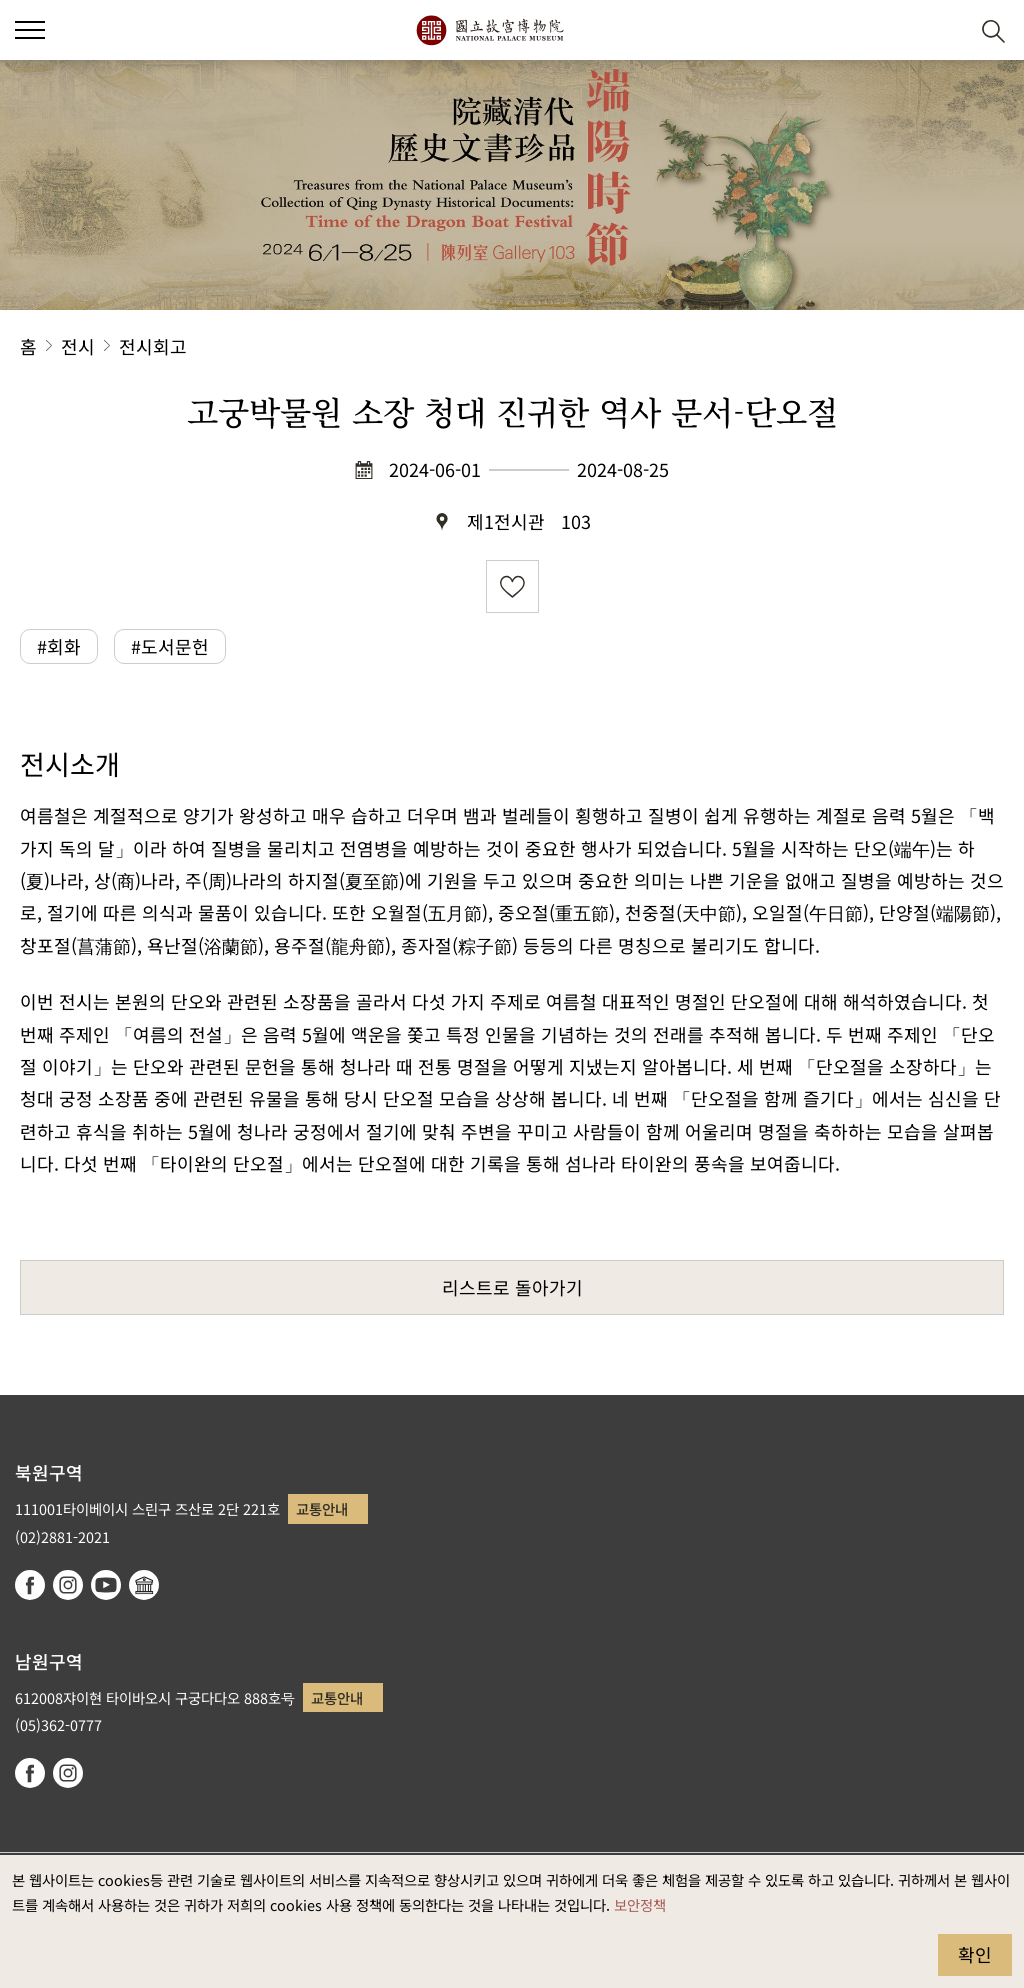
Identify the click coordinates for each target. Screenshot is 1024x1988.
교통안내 (322, 1508)
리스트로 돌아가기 (512, 1287)
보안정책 (640, 1904)
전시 (78, 346)
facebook (30, 1585)
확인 (975, 1954)
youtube (106, 1585)
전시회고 (153, 346)
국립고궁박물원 (489, 30)
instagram (68, 1585)
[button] (944, 30)
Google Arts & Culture (144, 1585)
